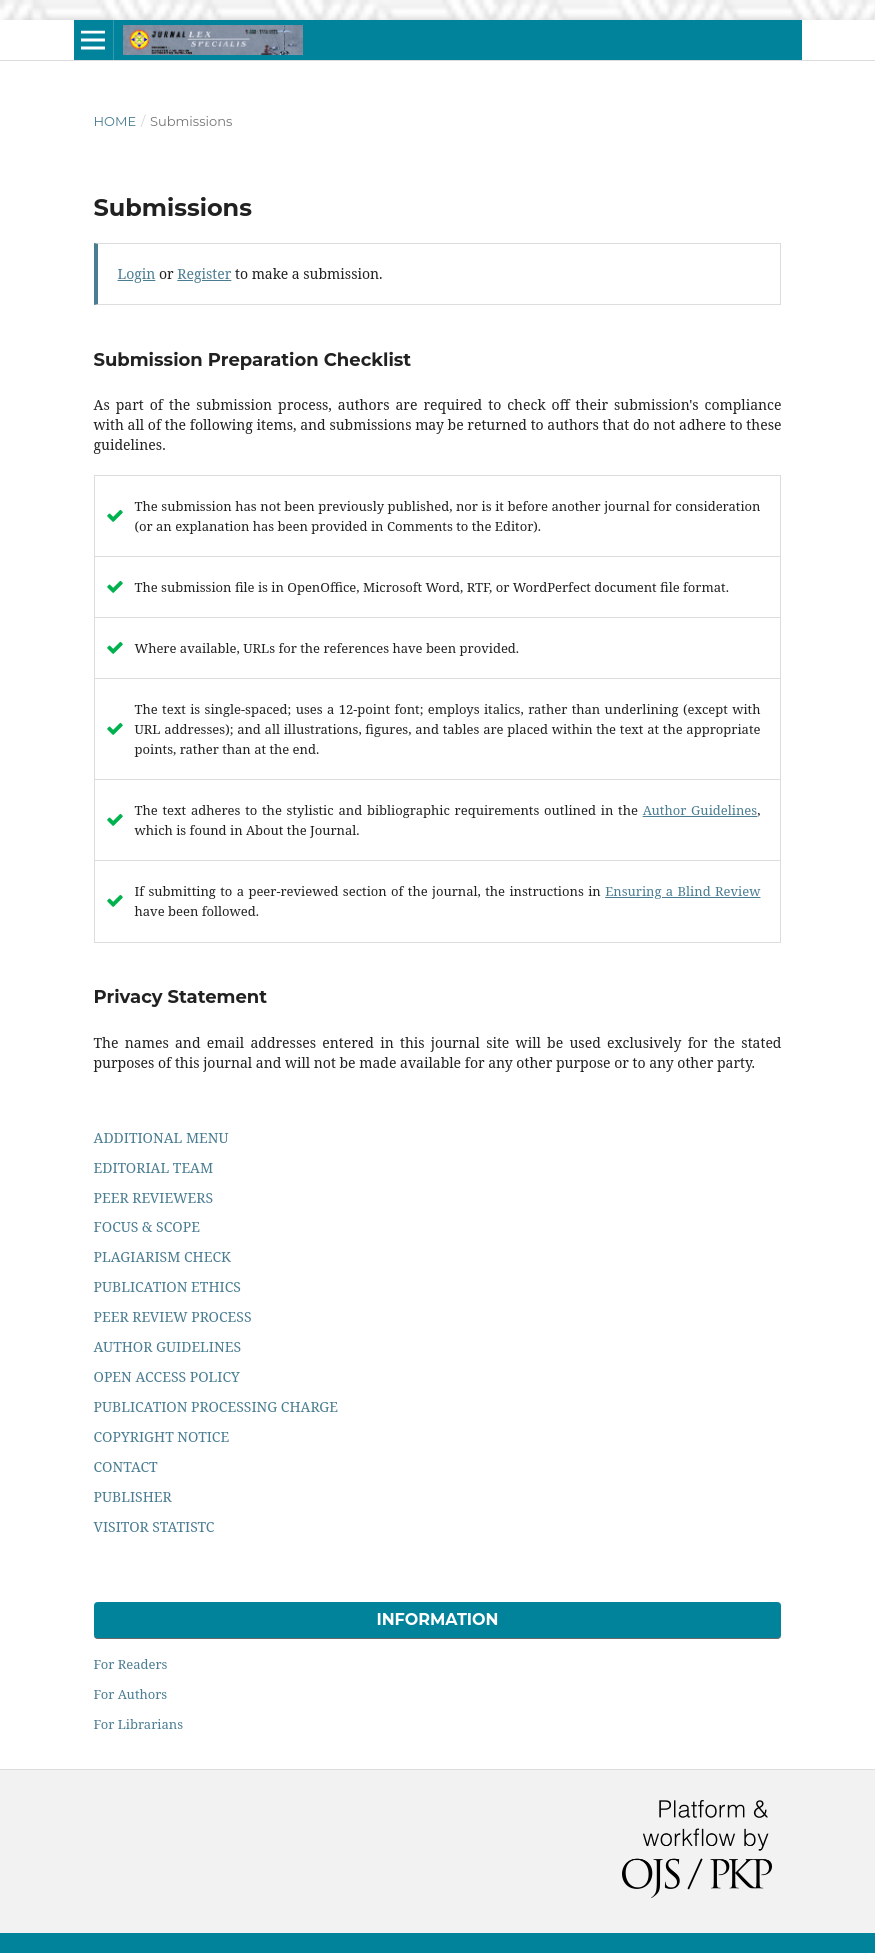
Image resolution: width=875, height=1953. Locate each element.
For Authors (131, 1694)
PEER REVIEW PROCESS (173, 1316)
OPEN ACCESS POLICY (167, 1376)
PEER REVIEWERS (154, 1197)
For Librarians (139, 1724)
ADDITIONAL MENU (161, 1137)
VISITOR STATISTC (154, 1526)
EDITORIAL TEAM (154, 1167)
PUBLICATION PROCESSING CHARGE (216, 1406)
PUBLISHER (133, 1496)
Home (115, 121)
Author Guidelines (700, 810)
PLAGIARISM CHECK (162, 1256)
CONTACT (126, 1466)
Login (137, 273)
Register (204, 273)
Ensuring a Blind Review (682, 891)
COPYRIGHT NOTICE (162, 1436)
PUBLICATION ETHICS (167, 1286)
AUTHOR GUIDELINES (167, 1346)
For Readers (131, 1664)
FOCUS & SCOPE (147, 1226)
